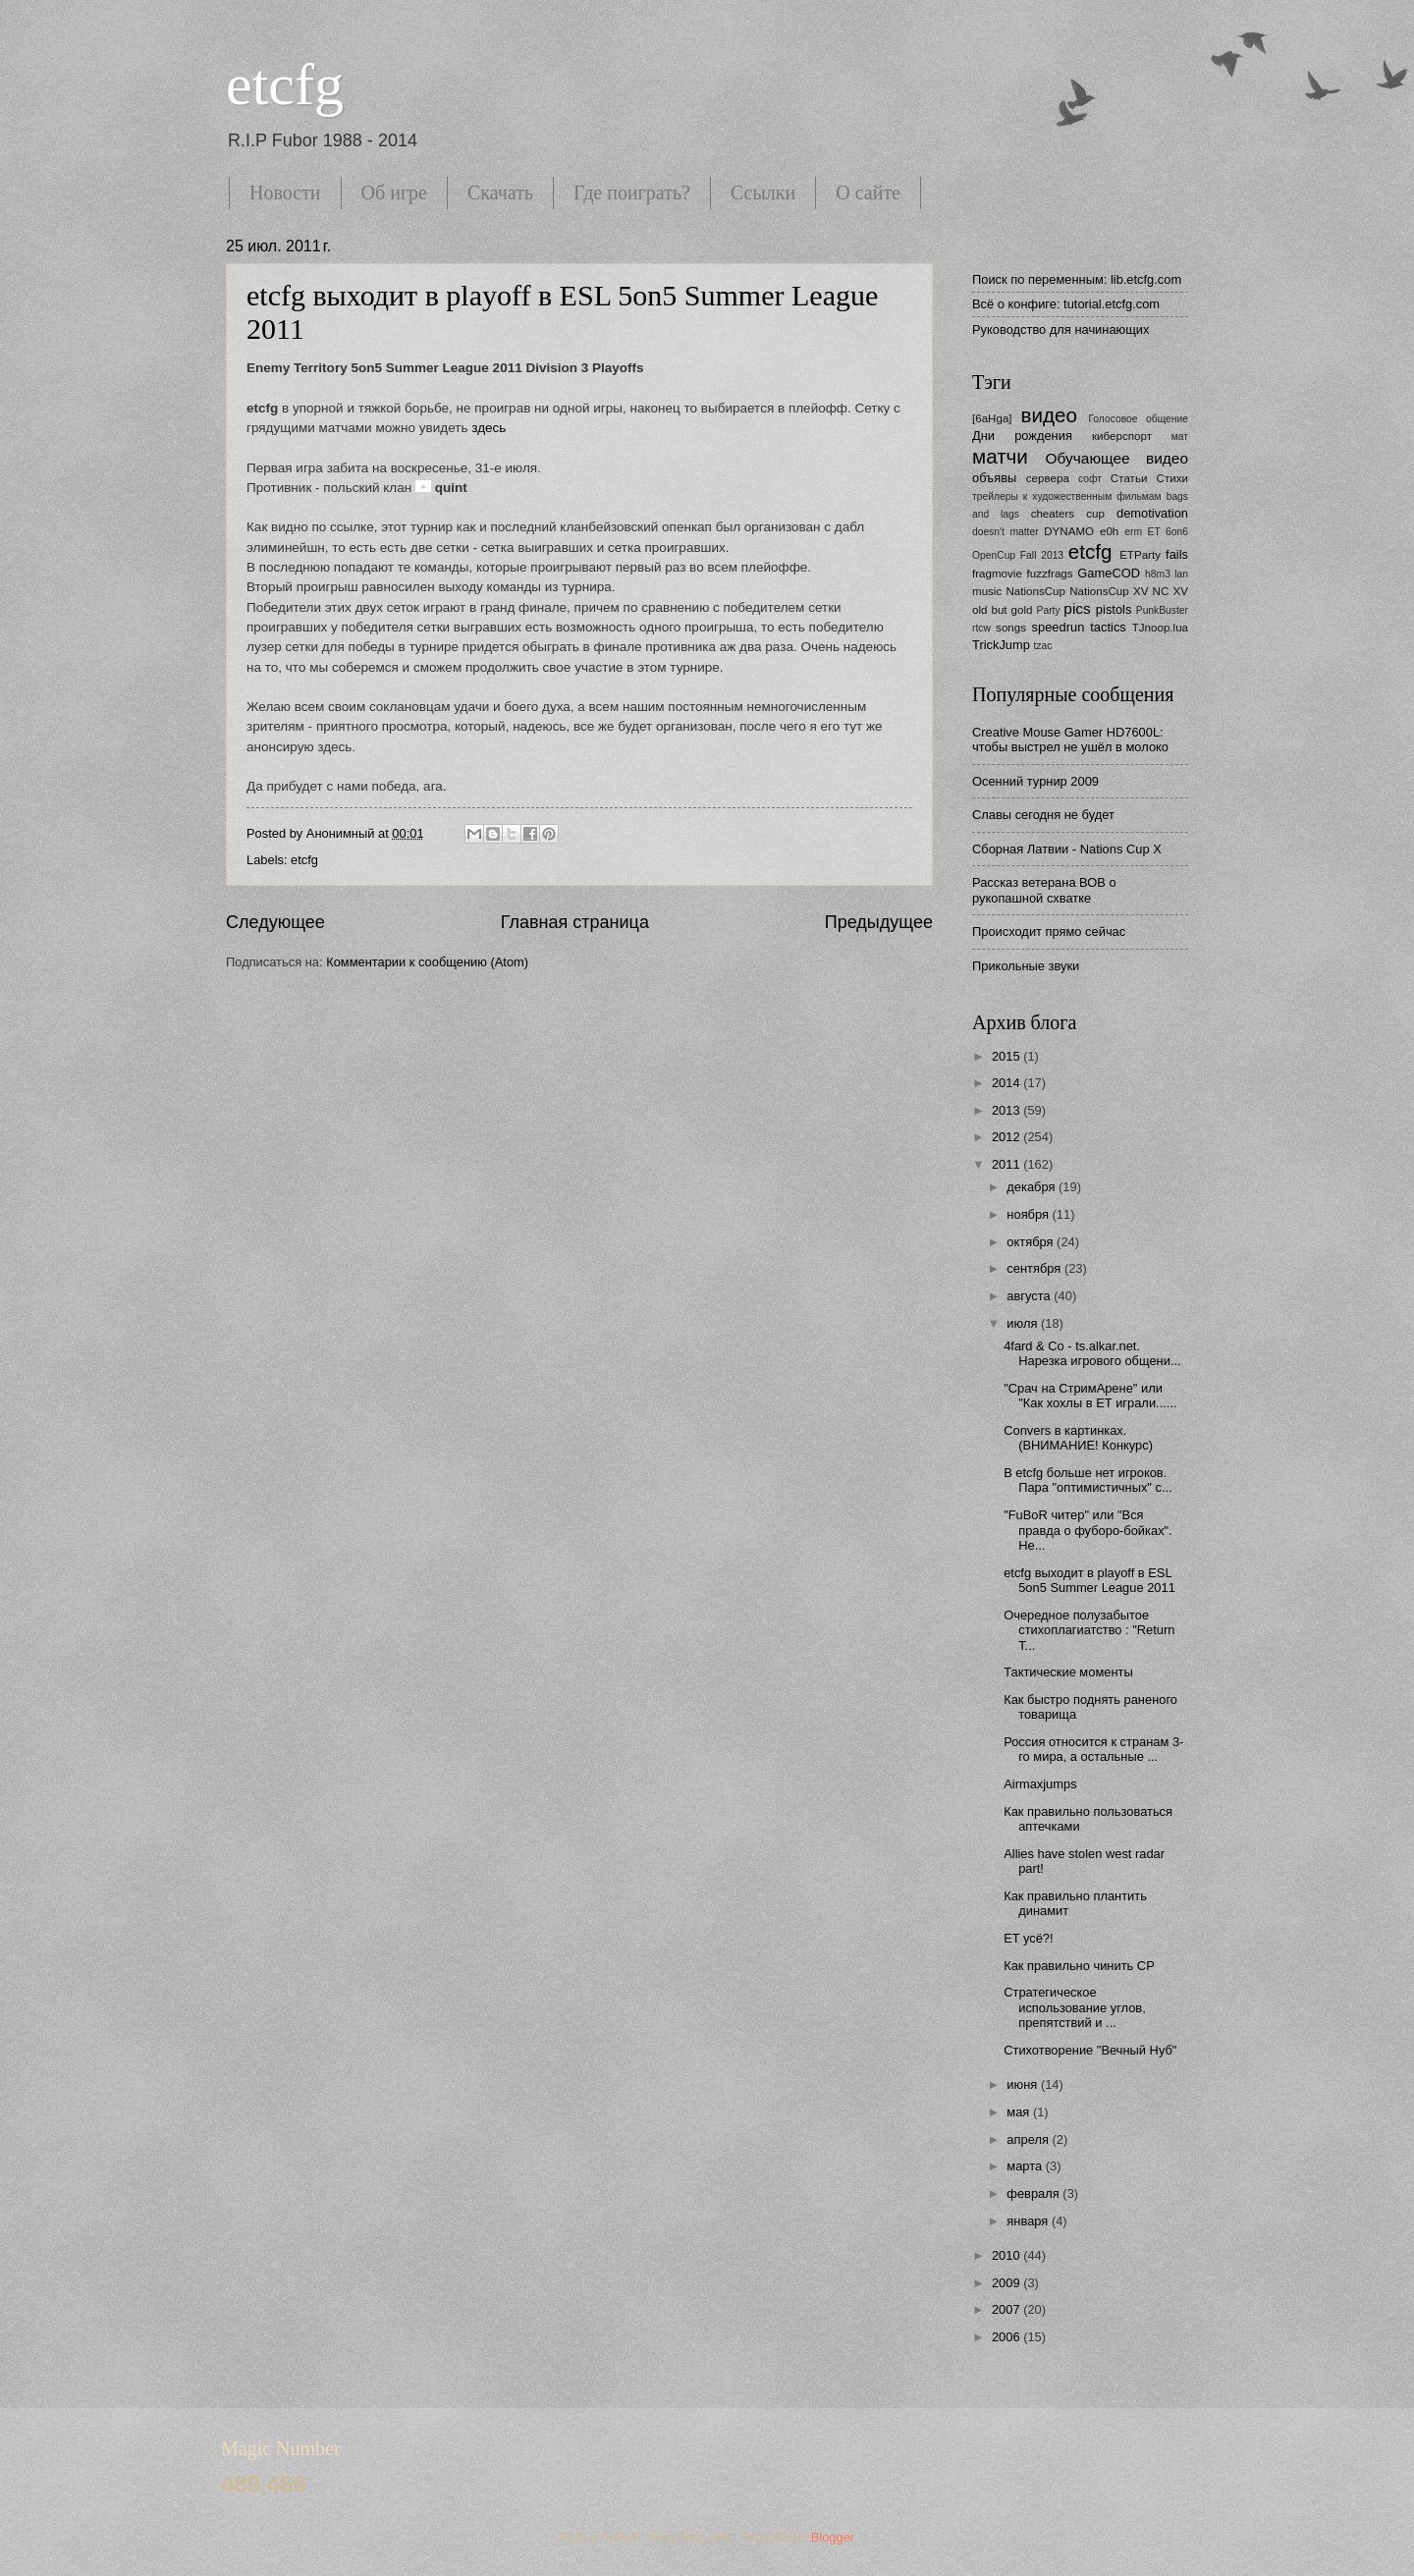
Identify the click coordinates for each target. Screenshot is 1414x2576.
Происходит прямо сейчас (1048, 931)
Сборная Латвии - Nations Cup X (1067, 849)
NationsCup (1035, 591)
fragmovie (997, 573)
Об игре (394, 192)
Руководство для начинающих (1060, 329)
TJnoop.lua (1160, 627)
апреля (1029, 2139)
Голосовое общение (1138, 418)
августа (1030, 1295)
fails (1177, 554)
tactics (1108, 627)
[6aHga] (992, 418)
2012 (1007, 1136)
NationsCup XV (1108, 591)
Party (1048, 610)
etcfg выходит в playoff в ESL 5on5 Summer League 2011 (1089, 1580)
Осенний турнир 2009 (1035, 781)
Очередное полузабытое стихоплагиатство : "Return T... (1089, 1630)
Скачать (500, 192)
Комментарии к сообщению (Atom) (427, 962)
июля (1023, 1323)
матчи (1000, 456)
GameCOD (1108, 573)
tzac (1042, 645)
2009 (1007, 2282)
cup (1095, 514)
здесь (488, 427)
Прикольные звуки (1025, 966)
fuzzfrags (1050, 573)
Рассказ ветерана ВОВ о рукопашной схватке (1044, 889)
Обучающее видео (1117, 458)
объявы (994, 477)
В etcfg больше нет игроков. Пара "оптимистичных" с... (1088, 1480)
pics (1076, 608)
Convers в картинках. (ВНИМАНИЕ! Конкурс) (1078, 1437)
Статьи (1129, 478)
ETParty (1140, 555)
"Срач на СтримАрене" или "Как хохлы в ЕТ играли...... (1090, 1395)
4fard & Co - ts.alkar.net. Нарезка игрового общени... (1092, 1353)
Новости (285, 192)
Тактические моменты (1068, 1672)
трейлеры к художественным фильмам (1067, 496)
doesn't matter (1005, 531)
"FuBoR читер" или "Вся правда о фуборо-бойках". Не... (1088, 1530)
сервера (1047, 478)
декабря (1032, 1186)
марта (1025, 2166)
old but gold (1002, 610)
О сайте (868, 192)
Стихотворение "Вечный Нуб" (1090, 2050)
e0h (1109, 531)
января (1029, 2221)
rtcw (981, 628)
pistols (1114, 609)
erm (1133, 531)
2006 (1007, 2336)
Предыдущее (879, 922)
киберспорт (1122, 436)
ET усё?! (1028, 1938)
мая (1019, 2112)
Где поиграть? (631, 192)
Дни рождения (1022, 435)
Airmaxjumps (1040, 1784)
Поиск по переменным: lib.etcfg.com (1076, 279)
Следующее (275, 922)
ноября (1029, 1214)
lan (1181, 574)
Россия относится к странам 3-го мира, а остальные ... (1093, 1749)
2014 (1007, 1082)
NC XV (1170, 591)
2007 (1007, 2309)
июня (1023, 2084)
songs (1011, 627)
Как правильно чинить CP (1079, 1965)
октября (1031, 1241)
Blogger (832, 2537)
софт (1090, 478)
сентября (1035, 1268)
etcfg (285, 84)
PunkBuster (1162, 610)
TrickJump (1001, 644)
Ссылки (763, 192)
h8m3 (1157, 574)
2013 (1007, 1110)
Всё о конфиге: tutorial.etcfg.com (1066, 304)
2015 (1007, 1056)
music (987, 591)
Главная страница (575, 922)
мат (1179, 436)
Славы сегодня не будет (1043, 814)
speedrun (1058, 627)
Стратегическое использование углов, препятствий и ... (1075, 2007)
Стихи (1172, 478)
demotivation (1152, 513)
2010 (1007, 2255)
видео (1049, 415)
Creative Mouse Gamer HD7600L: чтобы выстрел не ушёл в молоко (1070, 739)
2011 (1007, 1164)
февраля (1034, 2193)
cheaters (1052, 514)
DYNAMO (1069, 531)
